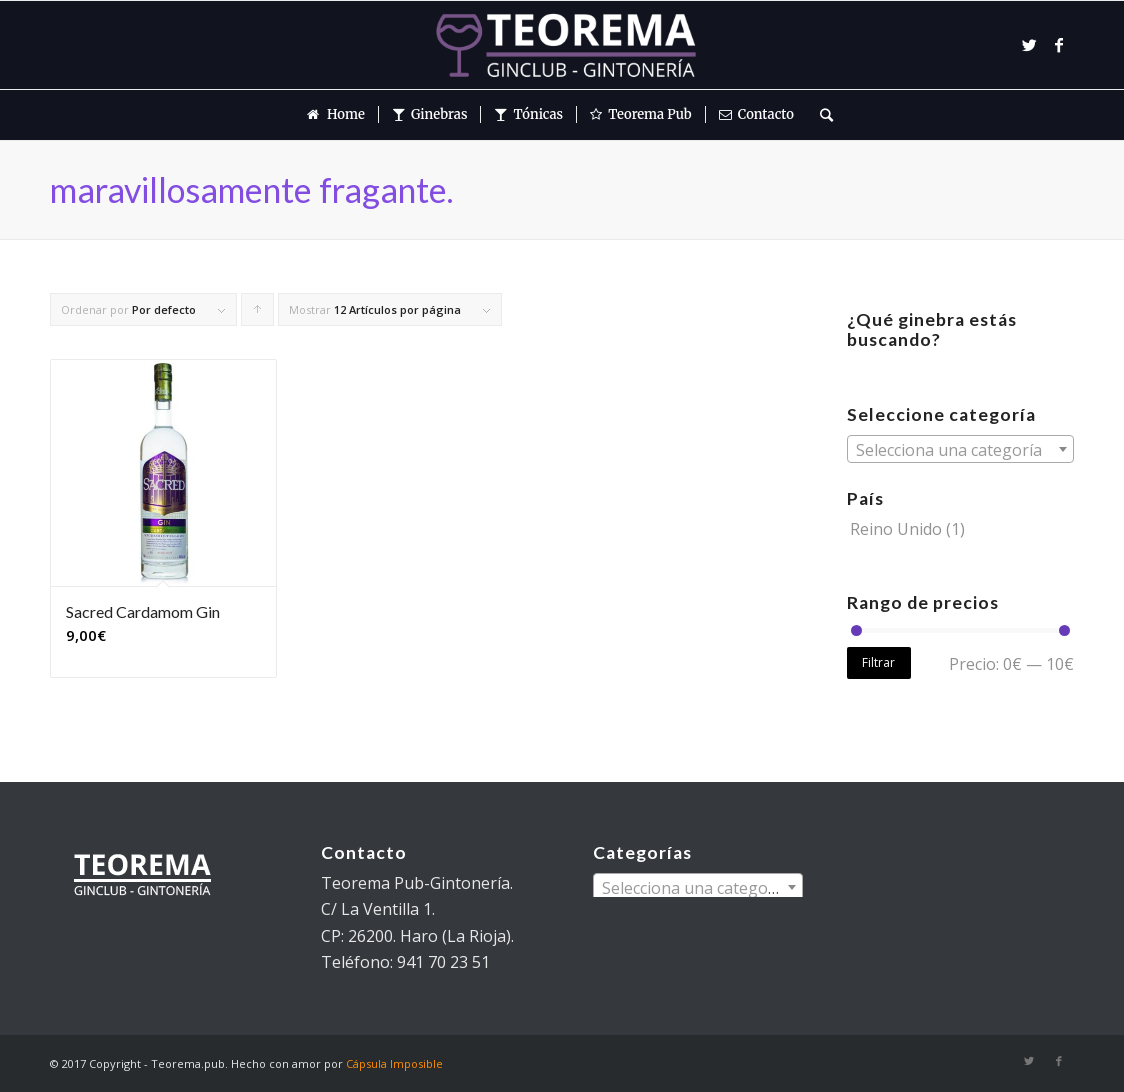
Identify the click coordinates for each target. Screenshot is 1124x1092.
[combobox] (960, 449)
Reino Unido (896, 529)
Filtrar (878, 662)
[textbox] (960, 450)
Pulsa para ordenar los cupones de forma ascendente (258, 314)
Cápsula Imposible (394, 1063)
